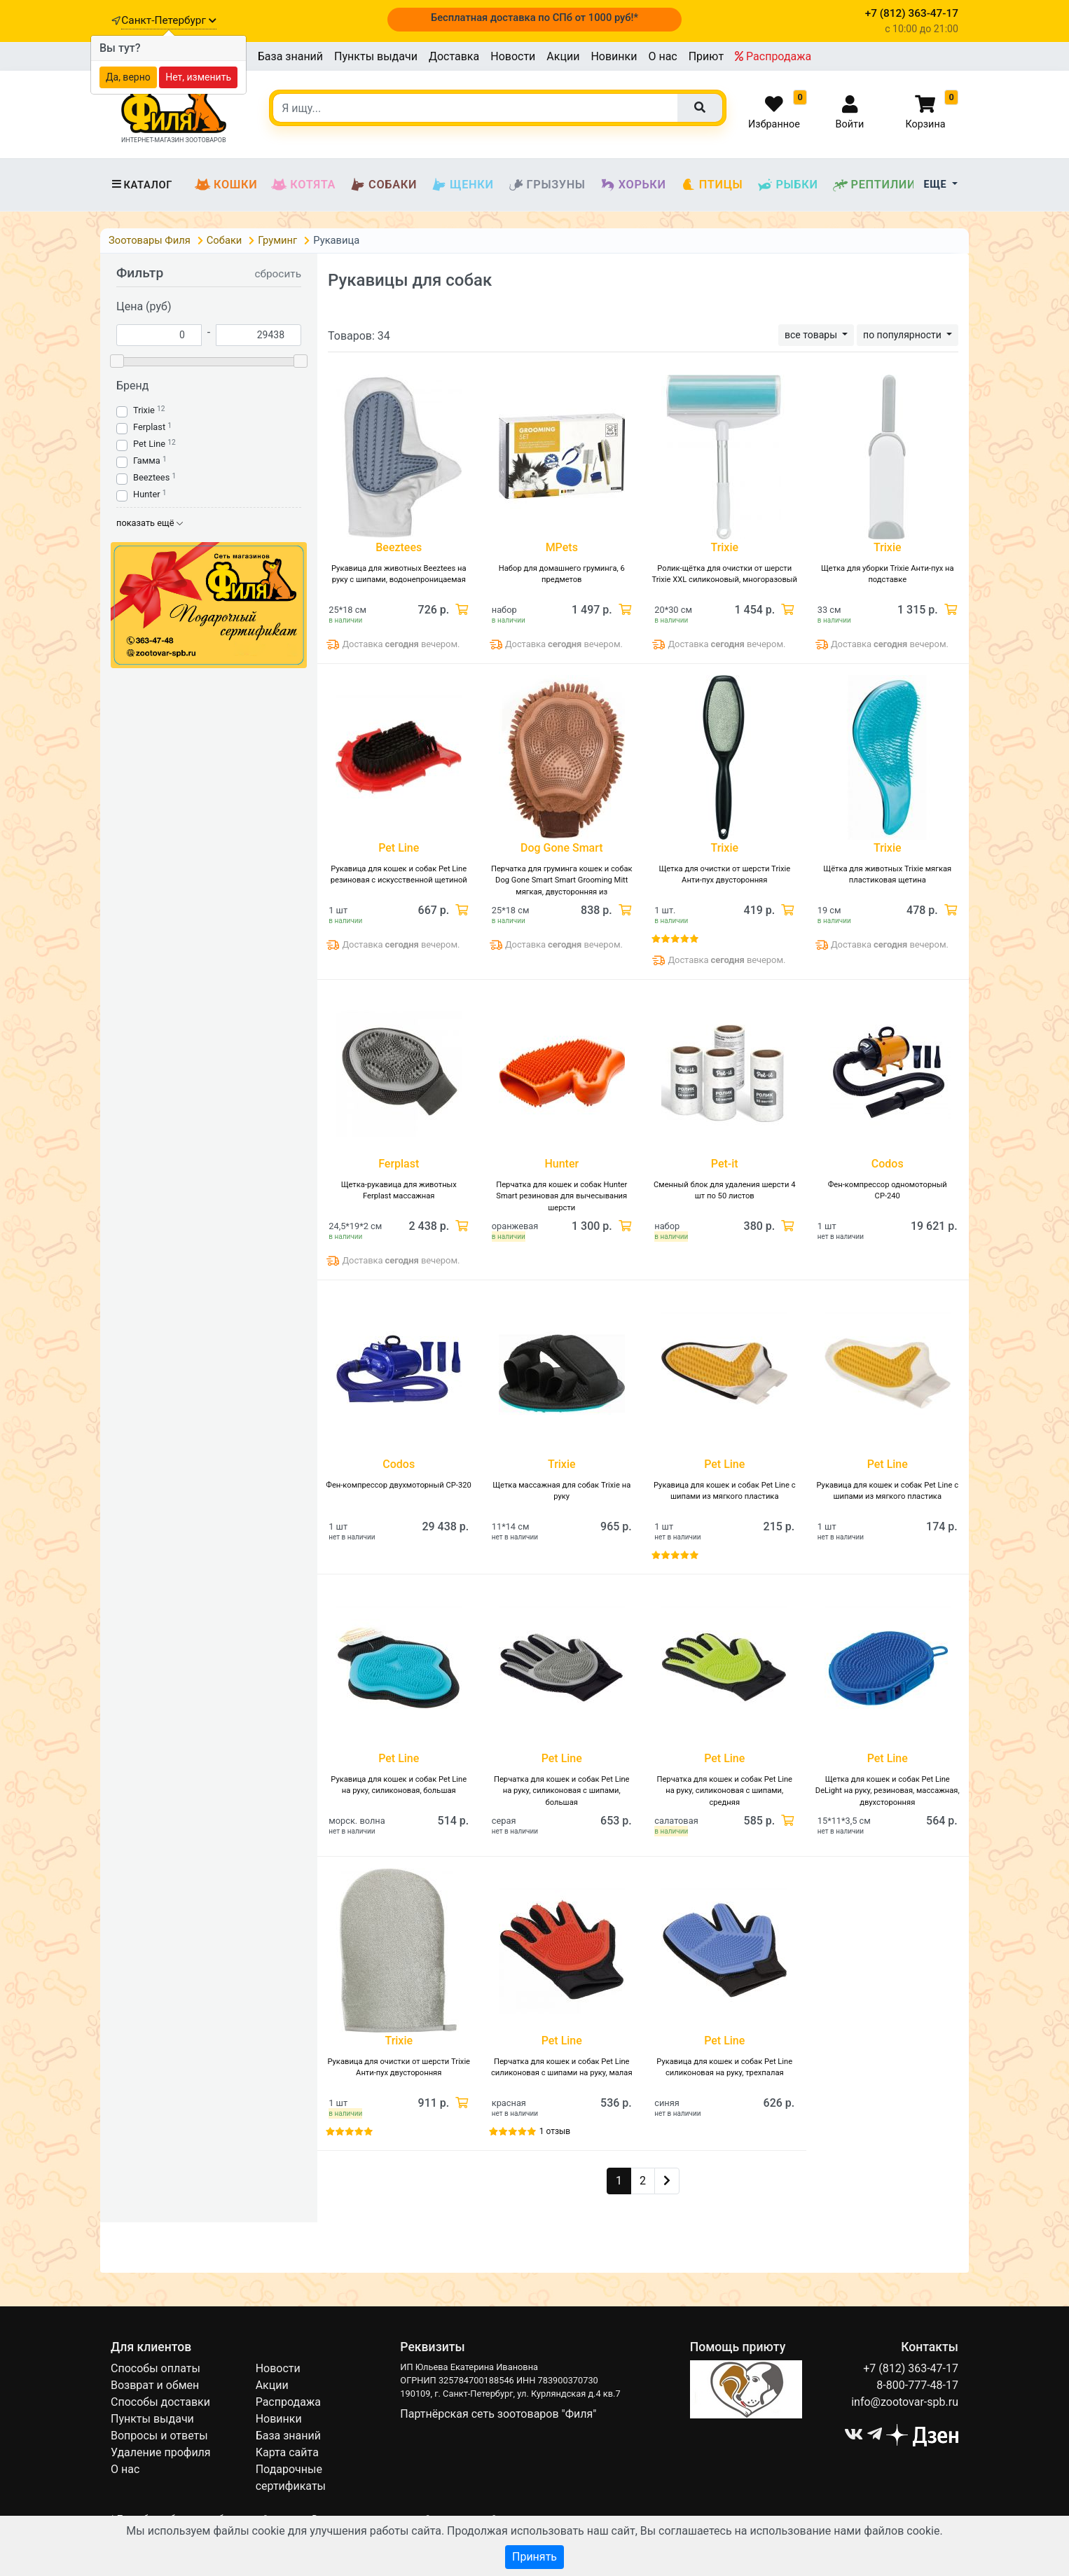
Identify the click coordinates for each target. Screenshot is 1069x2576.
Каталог (141, 185)
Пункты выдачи (376, 56)
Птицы (711, 185)
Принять (534, 2556)
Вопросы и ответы (159, 2435)
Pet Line (149, 443)
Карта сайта (287, 2452)
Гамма (146, 460)
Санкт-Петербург (168, 20)
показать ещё (149, 523)
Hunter (146, 494)
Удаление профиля (161, 2452)
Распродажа (773, 56)
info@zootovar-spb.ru (904, 2402)
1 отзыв (554, 2131)
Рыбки (787, 185)
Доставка (454, 56)
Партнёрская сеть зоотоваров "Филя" (498, 2414)
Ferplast (149, 427)
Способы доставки (160, 2402)
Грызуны (547, 185)
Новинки (614, 56)
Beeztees (151, 477)
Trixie (144, 410)
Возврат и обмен (155, 2385)
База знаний (290, 56)
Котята (303, 185)
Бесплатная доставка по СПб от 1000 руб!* (534, 17)
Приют (706, 56)
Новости (512, 56)
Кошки (226, 185)
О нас (662, 56)
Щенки (462, 185)
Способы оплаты (155, 2368)
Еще (937, 185)
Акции (562, 56)
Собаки (383, 185)
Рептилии (874, 185)
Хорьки (633, 185)
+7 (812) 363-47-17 (910, 2368)
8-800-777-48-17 (917, 2385)
